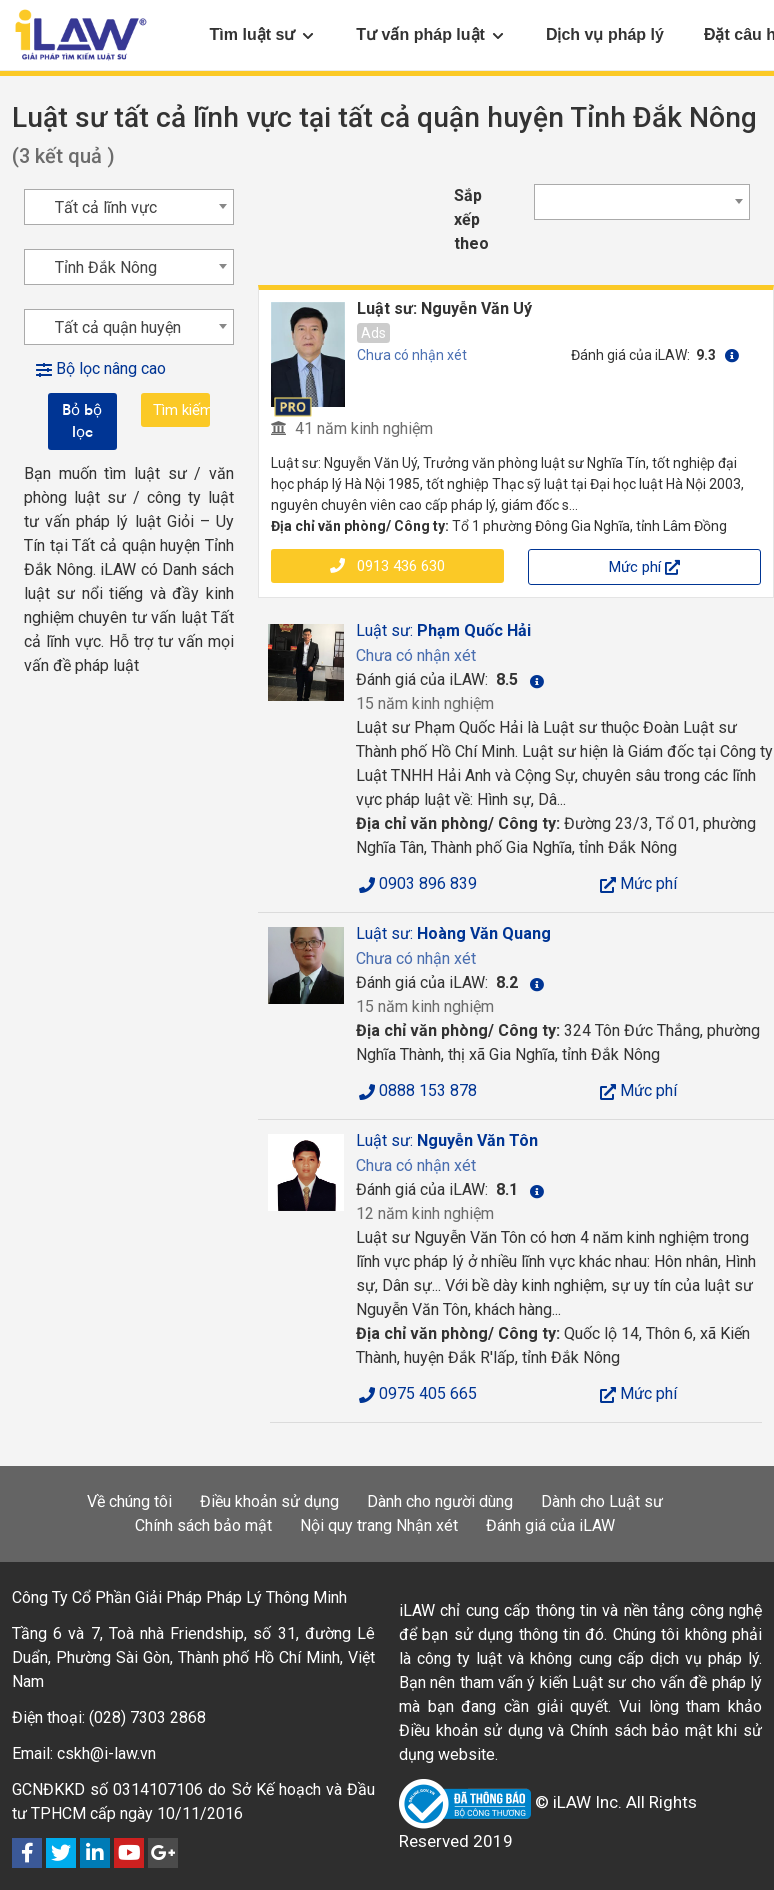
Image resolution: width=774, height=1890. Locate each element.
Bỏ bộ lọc (82, 421)
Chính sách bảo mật (203, 1525)
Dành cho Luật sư (602, 1501)
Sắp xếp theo (471, 219)
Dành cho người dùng (440, 1501)
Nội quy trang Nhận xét (379, 1525)
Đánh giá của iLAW (550, 1525)
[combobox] (642, 202)
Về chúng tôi (129, 1501)
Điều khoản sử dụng (269, 1501)
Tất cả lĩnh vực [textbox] (106, 207)
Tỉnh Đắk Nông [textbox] (106, 267)
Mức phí (644, 567)
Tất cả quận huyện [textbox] (118, 327)
